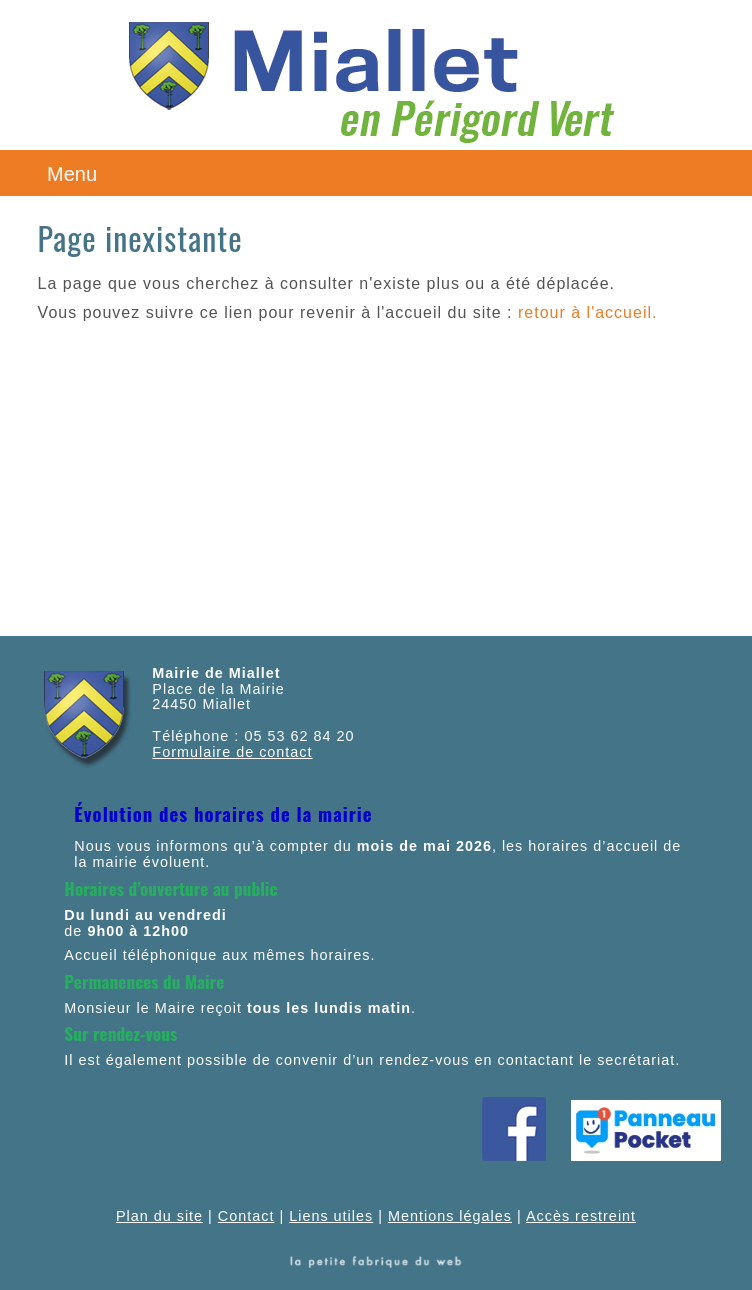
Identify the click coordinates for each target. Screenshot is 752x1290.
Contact (246, 1216)
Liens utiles (331, 1216)
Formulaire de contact (232, 752)
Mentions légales (450, 1216)
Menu (72, 174)
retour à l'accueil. (587, 312)
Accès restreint (581, 1216)
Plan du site (159, 1216)
